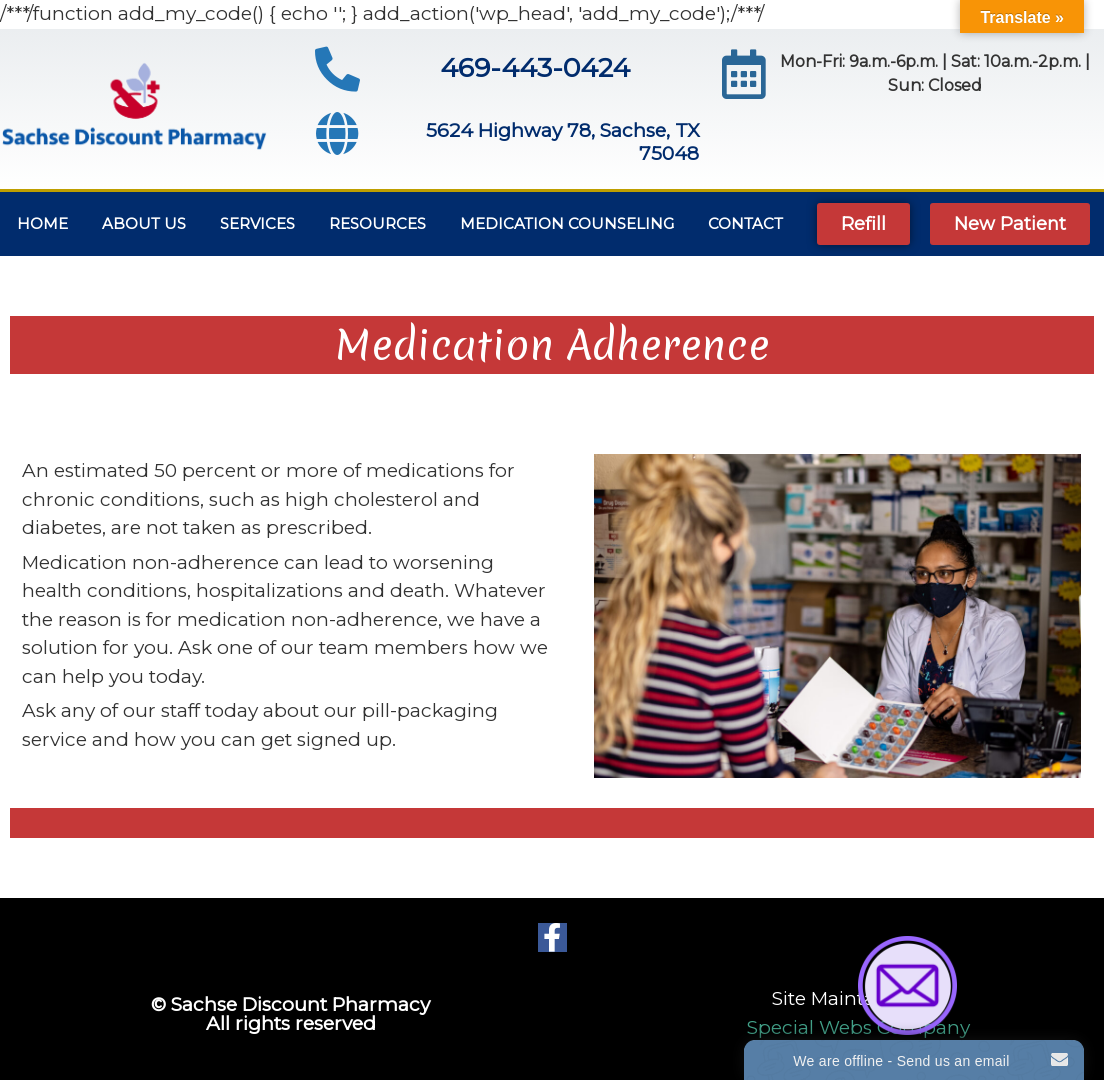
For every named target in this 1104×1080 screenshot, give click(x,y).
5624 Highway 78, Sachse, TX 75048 (562, 142)
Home (42, 223)
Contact (745, 223)
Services (257, 223)
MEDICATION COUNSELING (567, 223)
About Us (144, 223)
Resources (377, 223)
